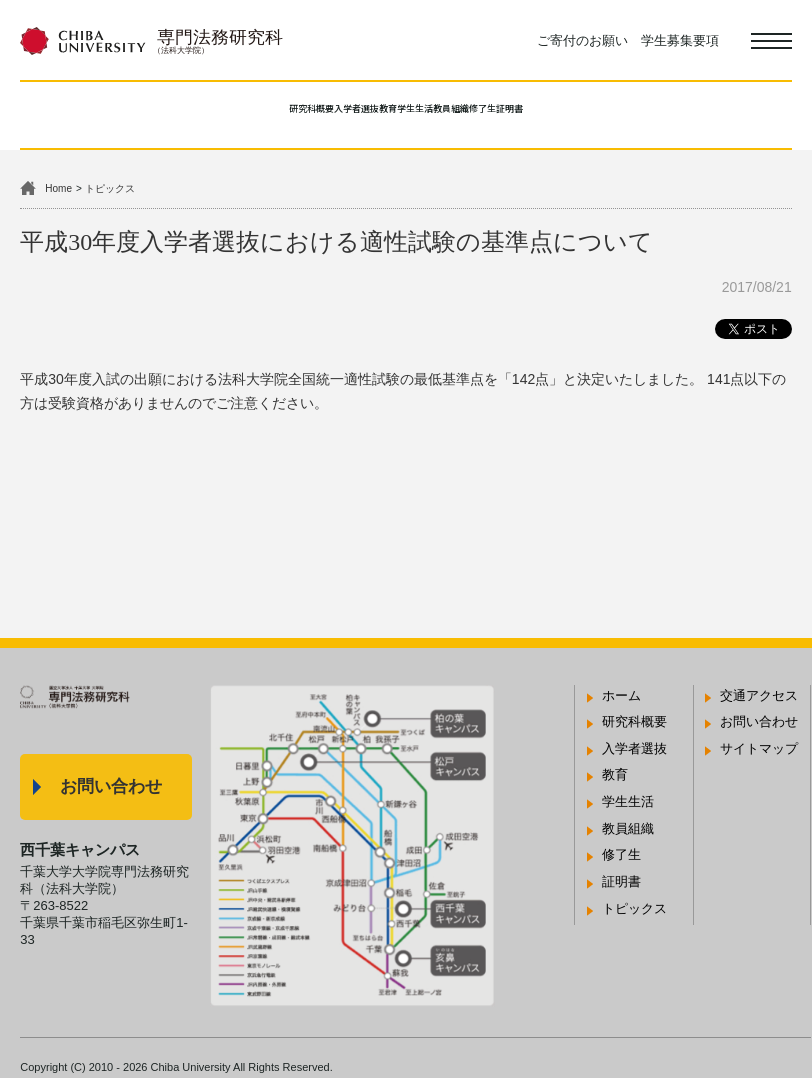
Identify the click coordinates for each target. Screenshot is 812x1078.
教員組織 (507, 112)
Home (58, 188)
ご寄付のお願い (582, 40)
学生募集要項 (680, 40)
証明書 (656, 112)
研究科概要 (170, 112)
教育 (350, 112)
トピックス (110, 188)
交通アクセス (759, 695)
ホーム (621, 695)
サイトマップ (759, 748)
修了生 (585, 112)
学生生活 (421, 112)
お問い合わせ (111, 786)
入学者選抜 (271, 112)
